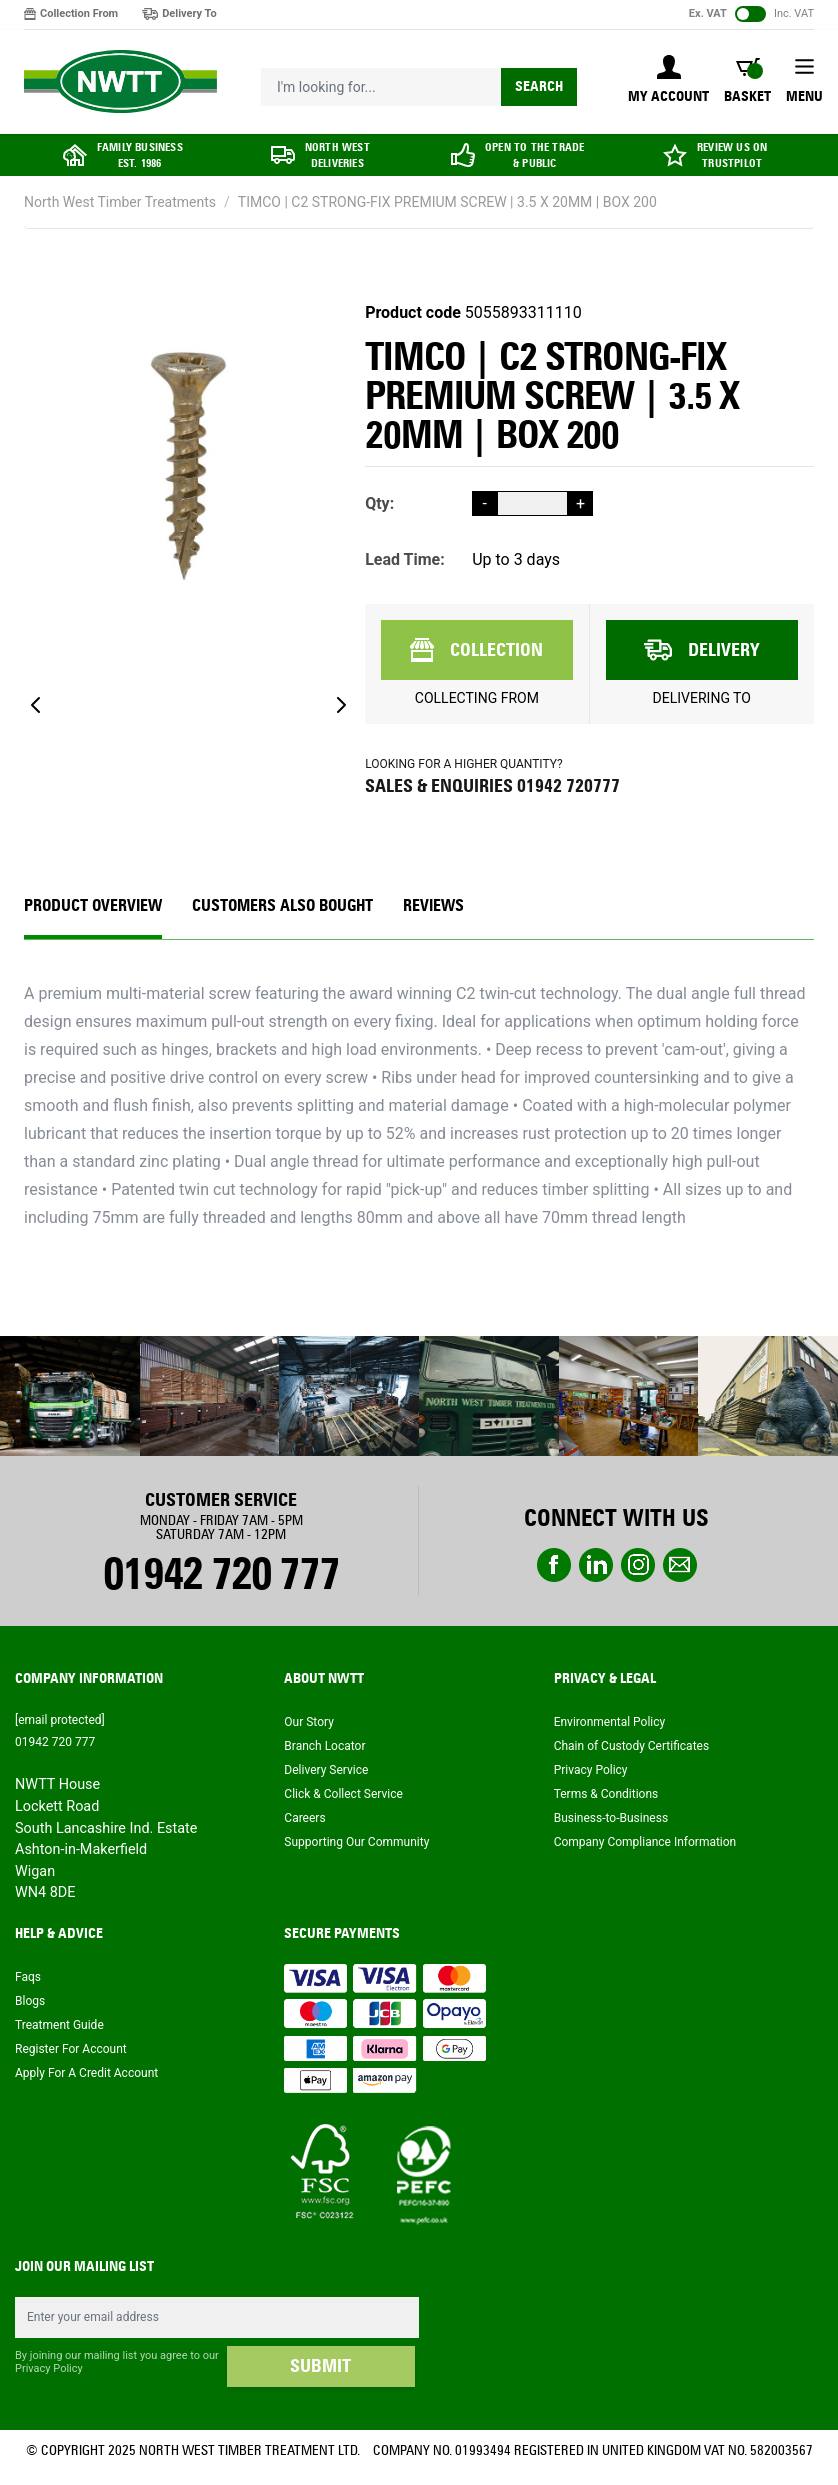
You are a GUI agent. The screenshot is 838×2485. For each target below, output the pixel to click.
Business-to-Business (611, 1818)
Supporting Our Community (356, 1842)
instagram (638, 1565)
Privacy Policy (591, 1770)
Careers (304, 1818)
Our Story (309, 1722)
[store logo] (120, 82)
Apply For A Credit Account (86, 2073)
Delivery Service (326, 1770)
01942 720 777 (220, 1574)
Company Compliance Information (645, 1842)
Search (539, 86)
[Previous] (36, 705)
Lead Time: (405, 559)
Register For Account (71, 2049)
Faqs (28, 1977)
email (680, 1565)
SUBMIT (320, 2366)
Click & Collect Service (343, 1794)
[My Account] (668, 81)
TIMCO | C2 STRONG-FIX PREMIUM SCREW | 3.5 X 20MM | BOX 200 (447, 202)
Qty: (379, 503)
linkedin (596, 1565)
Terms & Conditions (606, 1794)
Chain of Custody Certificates (631, 1746)
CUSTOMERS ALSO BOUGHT (282, 905)
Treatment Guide (59, 2025)
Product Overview (93, 905)
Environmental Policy (610, 1722)
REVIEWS (433, 905)
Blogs (30, 2001)
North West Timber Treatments (120, 202)
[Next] (341, 705)
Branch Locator (324, 1746)
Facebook (554, 1565)
